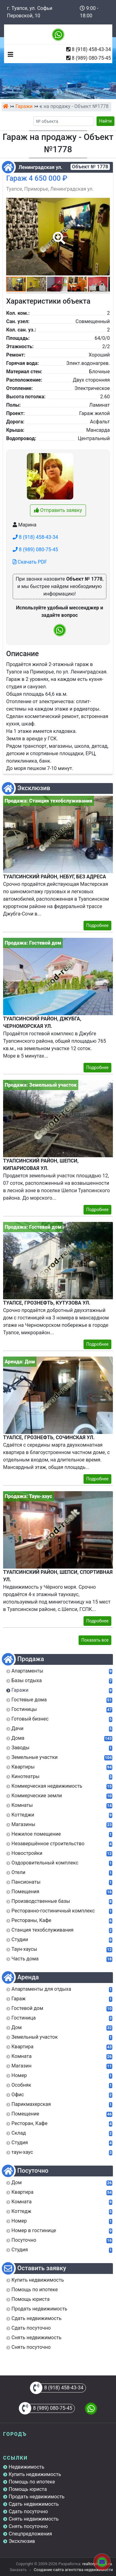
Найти (105, 121)
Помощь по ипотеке (32, 2482)
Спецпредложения (30, 2534)
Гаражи (23, 106)
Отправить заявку (58, 510)
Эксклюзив (22, 2541)
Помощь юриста (28, 2489)
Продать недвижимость (37, 2497)
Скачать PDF (30, 562)
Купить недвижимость (35, 2474)
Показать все (95, 1640)
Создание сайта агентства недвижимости (73, 2569)
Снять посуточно (28, 2526)
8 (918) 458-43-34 (91, 49)
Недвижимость (26, 2467)
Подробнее (97, 925)
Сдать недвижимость (34, 2504)
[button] (58, 234)
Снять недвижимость (34, 2519)
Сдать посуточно (28, 2511)
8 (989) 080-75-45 (91, 58)
